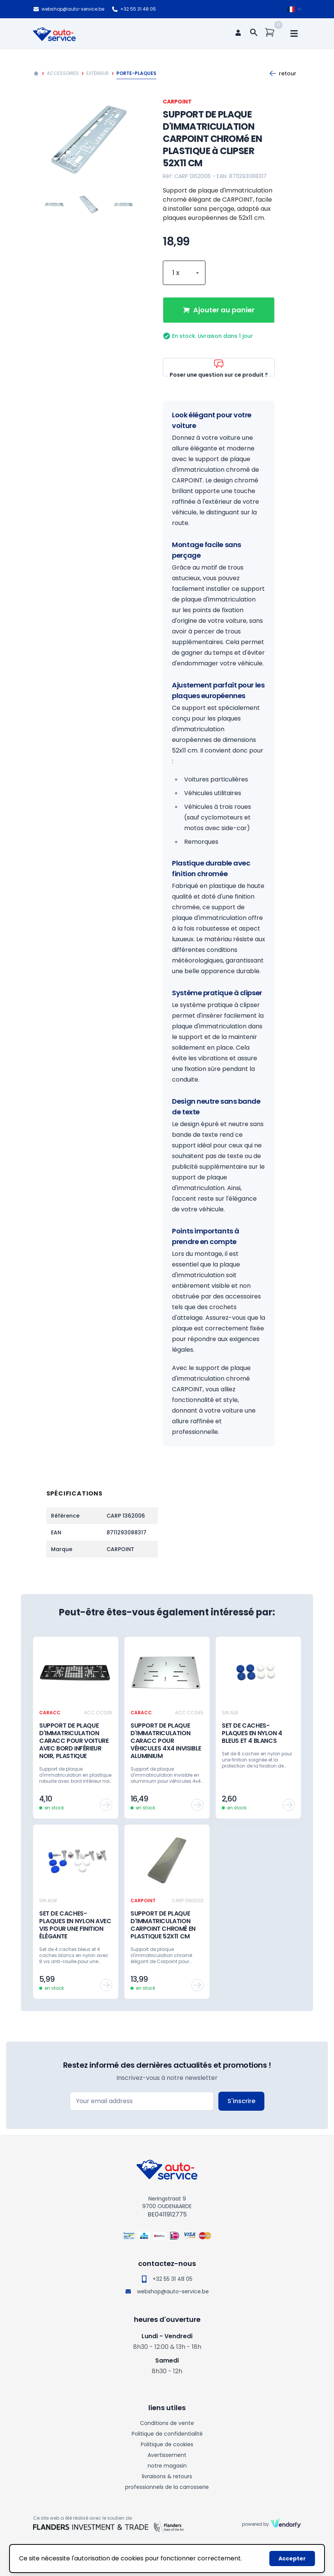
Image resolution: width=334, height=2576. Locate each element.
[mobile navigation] (294, 33)
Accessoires (63, 73)
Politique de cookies (167, 2444)
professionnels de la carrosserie (167, 2487)
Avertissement (167, 2455)
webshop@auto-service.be (68, 9)
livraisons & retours (167, 2476)
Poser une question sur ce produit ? (219, 367)
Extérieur (97, 73)
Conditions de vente (167, 2423)
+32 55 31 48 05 (134, 9)
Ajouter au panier (218, 310)
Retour (282, 73)
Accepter (292, 2558)
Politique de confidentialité (167, 2434)
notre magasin (167, 2465)
